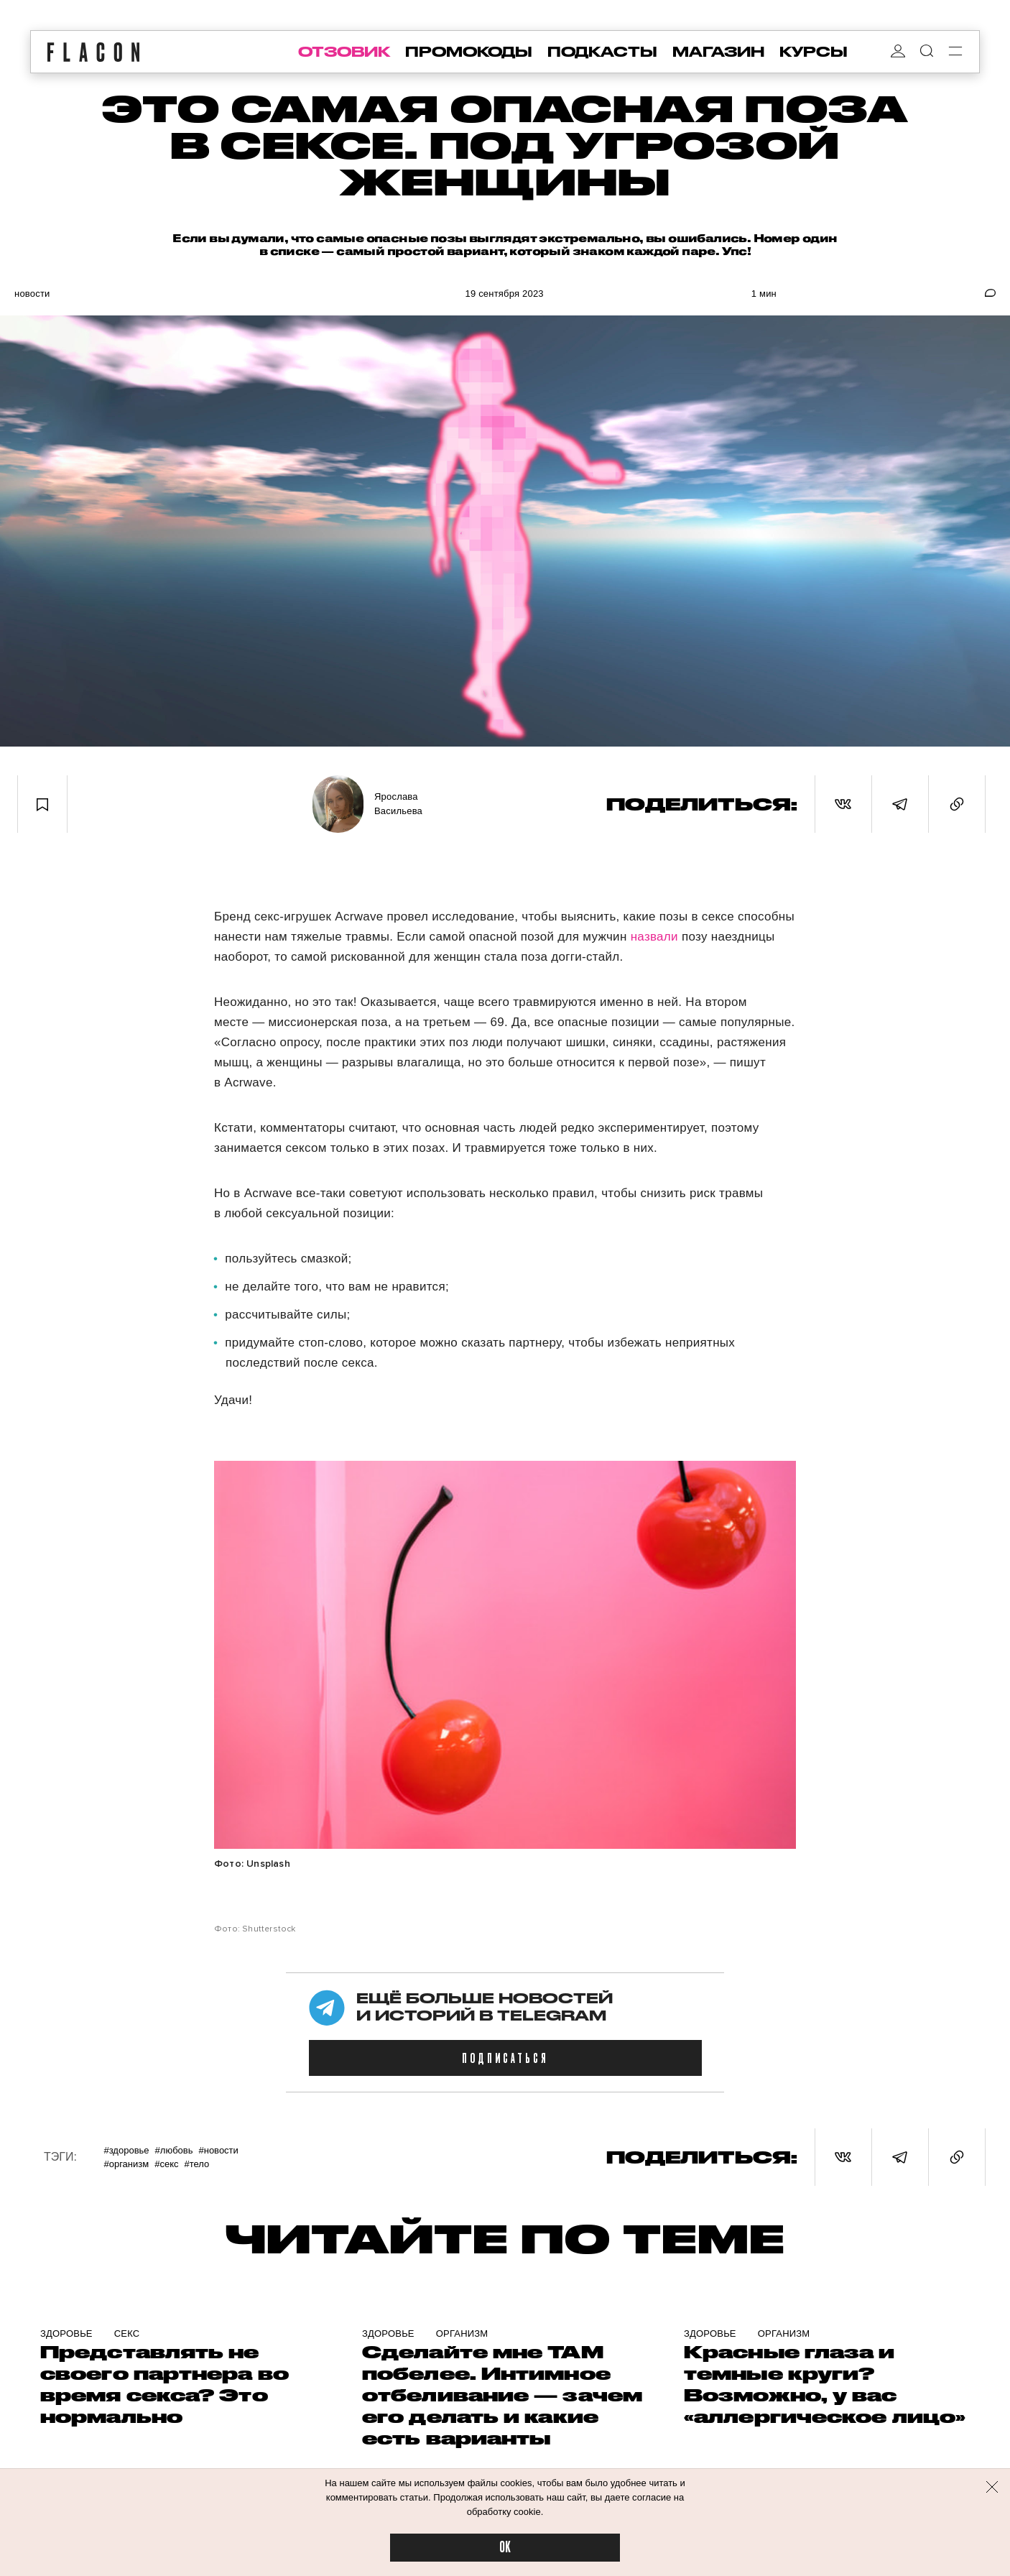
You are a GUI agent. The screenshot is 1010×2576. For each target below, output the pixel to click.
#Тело (196, 2164)
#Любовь (174, 2150)
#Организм (126, 2164)
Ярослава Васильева (398, 803)
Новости (32, 293)
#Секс (166, 2164)
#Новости (218, 2150)
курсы (813, 52)
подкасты (602, 52)
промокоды (468, 52)
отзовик (344, 52)
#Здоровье (126, 2150)
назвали (654, 936)
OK (505, 2547)
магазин (718, 52)
